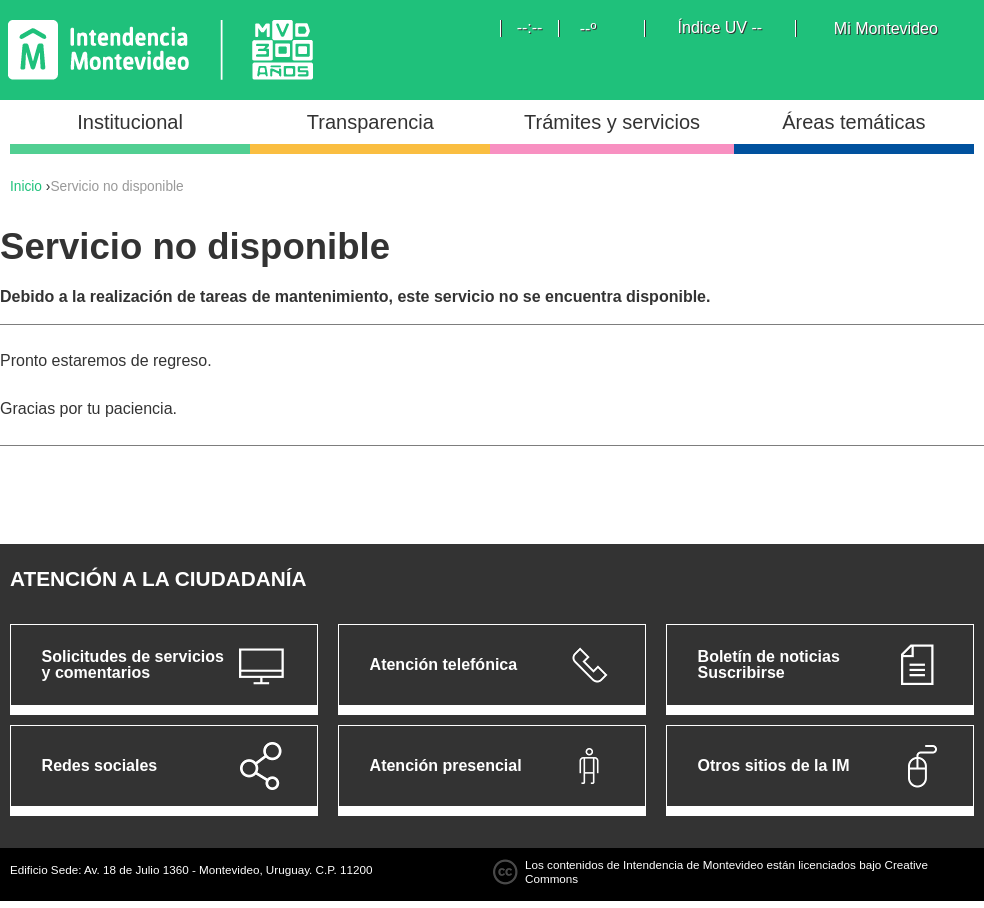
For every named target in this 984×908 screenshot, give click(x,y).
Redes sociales (100, 766)
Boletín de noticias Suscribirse (769, 665)
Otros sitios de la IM (774, 766)
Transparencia (370, 122)
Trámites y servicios (612, 122)
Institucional (130, 122)
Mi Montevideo (886, 29)
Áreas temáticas (853, 122)
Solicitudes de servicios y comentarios (133, 665)
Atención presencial (446, 766)
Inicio (26, 186)
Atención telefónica (444, 665)
